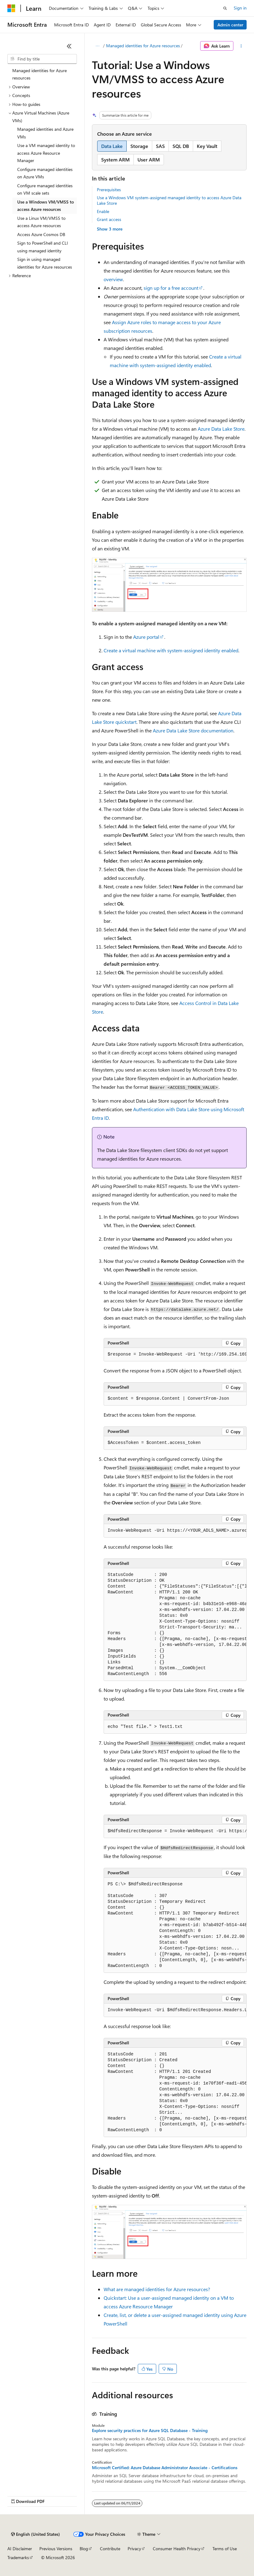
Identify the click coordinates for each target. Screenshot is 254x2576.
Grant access (109, 219)
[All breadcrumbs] (97, 46)
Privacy (134, 2548)
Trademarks (18, 2557)
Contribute (110, 2548)
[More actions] (241, 46)
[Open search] (225, 8)
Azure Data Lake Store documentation (193, 730)
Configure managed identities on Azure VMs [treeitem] (45, 173)
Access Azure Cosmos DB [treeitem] (41, 234)
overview (113, 279)
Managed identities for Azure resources (143, 45)
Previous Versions (55, 2548)
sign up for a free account (171, 288)
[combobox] (42, 59)
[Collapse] (69, 46)
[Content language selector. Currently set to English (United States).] (35, 2534)
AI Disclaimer (19, 2548)
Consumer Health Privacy (176, 2548)
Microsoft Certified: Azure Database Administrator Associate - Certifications (164, 2467)
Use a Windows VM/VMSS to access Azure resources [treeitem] (45, 205)
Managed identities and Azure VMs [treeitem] (45, 133)
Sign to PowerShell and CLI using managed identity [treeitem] (42, 247)
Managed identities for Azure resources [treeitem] (39, 74)
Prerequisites (109, 189)
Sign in (240, 8)
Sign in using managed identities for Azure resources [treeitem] (44, 263)
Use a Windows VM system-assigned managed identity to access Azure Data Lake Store (169, 200)
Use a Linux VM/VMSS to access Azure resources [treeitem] (41, 222)
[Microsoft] (11, 8)
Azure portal (146, 637)
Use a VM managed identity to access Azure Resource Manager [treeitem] (46, 152)
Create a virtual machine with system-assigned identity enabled (171, 650)
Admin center (230, 25)
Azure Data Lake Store (221, 428)
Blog (84, 2548)
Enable (103, 211)
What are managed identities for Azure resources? (157, 2289)
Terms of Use (224, 2548)
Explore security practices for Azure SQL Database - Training (150, 2430)
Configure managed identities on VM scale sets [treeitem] (45, 189)
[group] (175, 1354)
